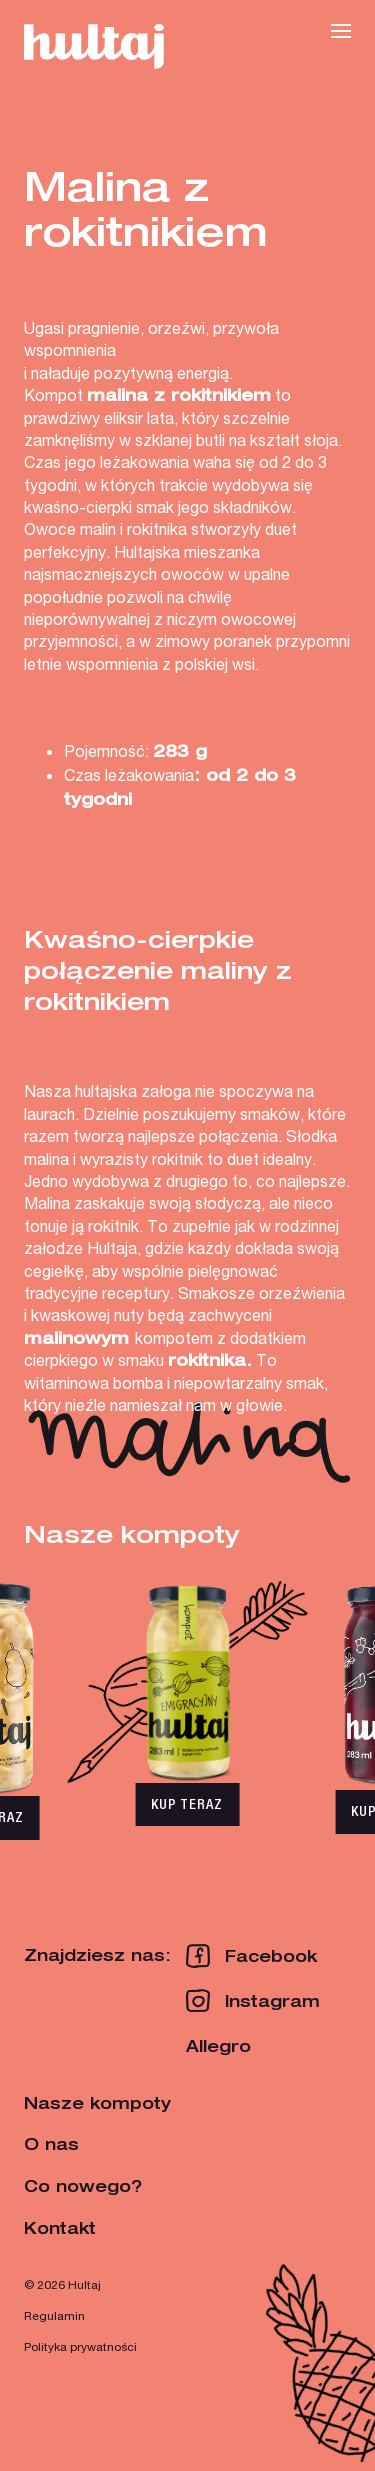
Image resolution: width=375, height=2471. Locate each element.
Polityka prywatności (80, 2346)
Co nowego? (83, 2186)
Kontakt (60, 2228)
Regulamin (54, 2315)
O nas (51, 2144)
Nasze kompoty (97, 2103)
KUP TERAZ (187, 1804)
